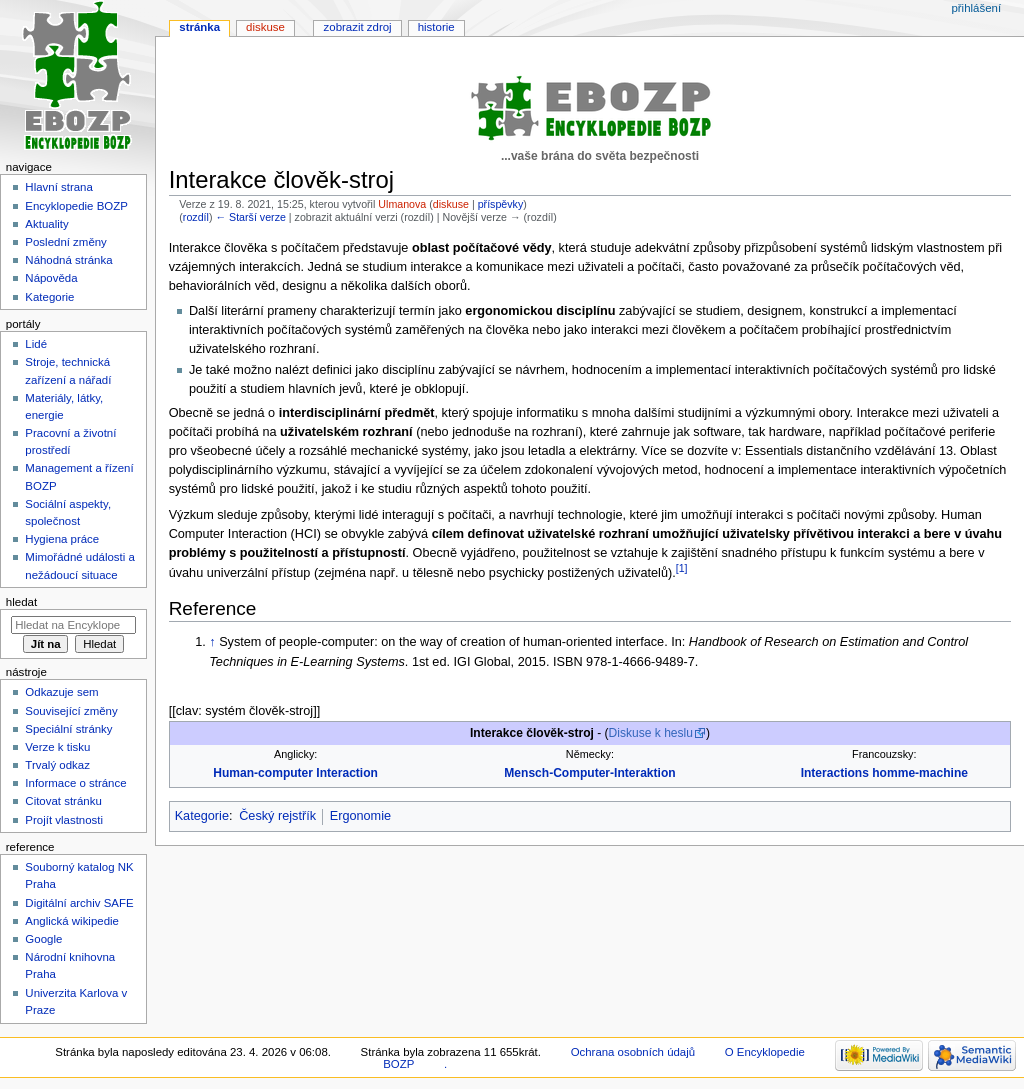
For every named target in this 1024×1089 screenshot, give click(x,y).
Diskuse (265, 27)
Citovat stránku (63, 801)
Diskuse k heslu (651, 733)
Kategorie (202, 816)
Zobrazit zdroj (358, 27)
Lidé (36, 344)
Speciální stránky (68, 729)
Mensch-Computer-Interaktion (589, 773)
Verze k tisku (57, 747)
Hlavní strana (58, 187)
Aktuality (46, 224)
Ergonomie (360, 816)
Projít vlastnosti (64, 820)
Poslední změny (66, 242)
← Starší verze (250, 217)
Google (43, 939)
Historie (436, 27)
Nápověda (51, 278)
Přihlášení (976, 8)
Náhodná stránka (68, 260)
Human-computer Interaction (295, 773)
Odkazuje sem (61, 692)
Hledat (21, 602)
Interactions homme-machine (884, 773)
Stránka (199, 27)
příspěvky (501, 204)
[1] (682, 568)
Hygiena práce (62, 539)
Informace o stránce (75, 783)
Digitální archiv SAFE (79, 903)
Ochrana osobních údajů (633, 1052)
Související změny (71, 711)
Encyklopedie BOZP (76, 206)
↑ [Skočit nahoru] (212, 642)
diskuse (451, 204)
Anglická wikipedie (72, 921)
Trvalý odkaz (57, 765)
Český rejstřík (277, 816)
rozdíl (196, 217)
